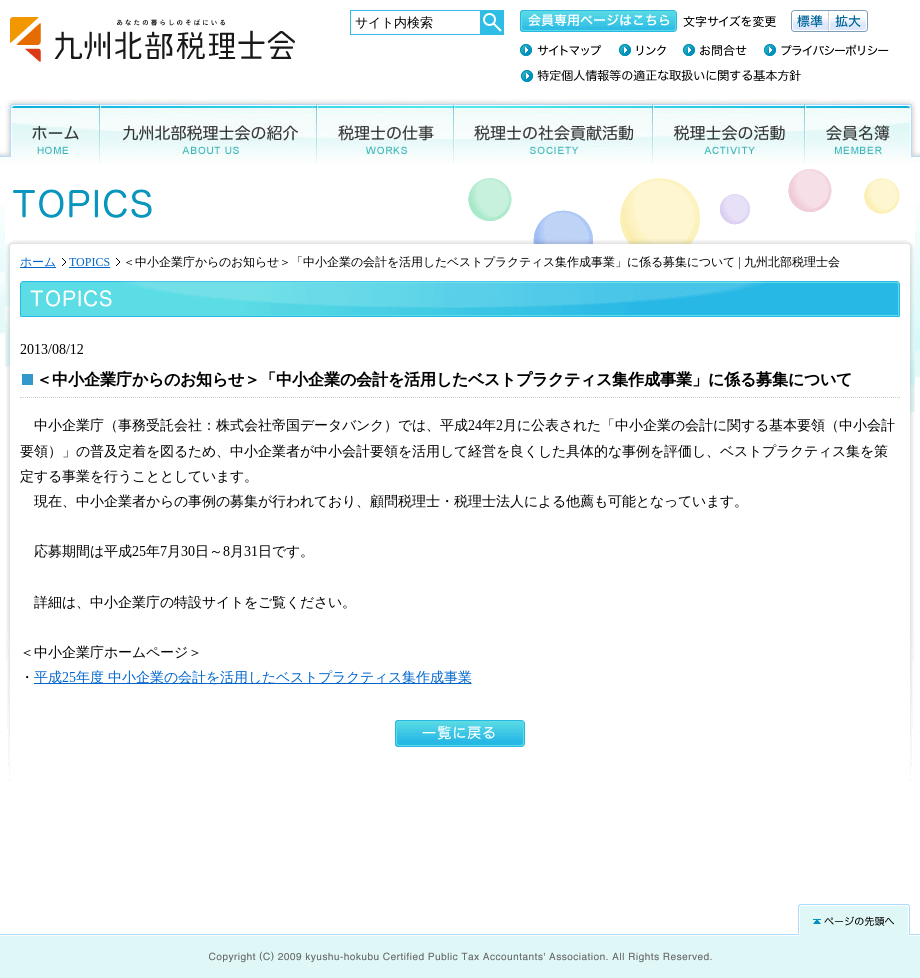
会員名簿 (862, 131)
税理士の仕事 (385, 131)
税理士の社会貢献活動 (553, 131)
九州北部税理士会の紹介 (208, 131)
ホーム (50, 131)
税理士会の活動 (729, 131)
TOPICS (89, 262)
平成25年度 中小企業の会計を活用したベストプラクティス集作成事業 (253, 677)
